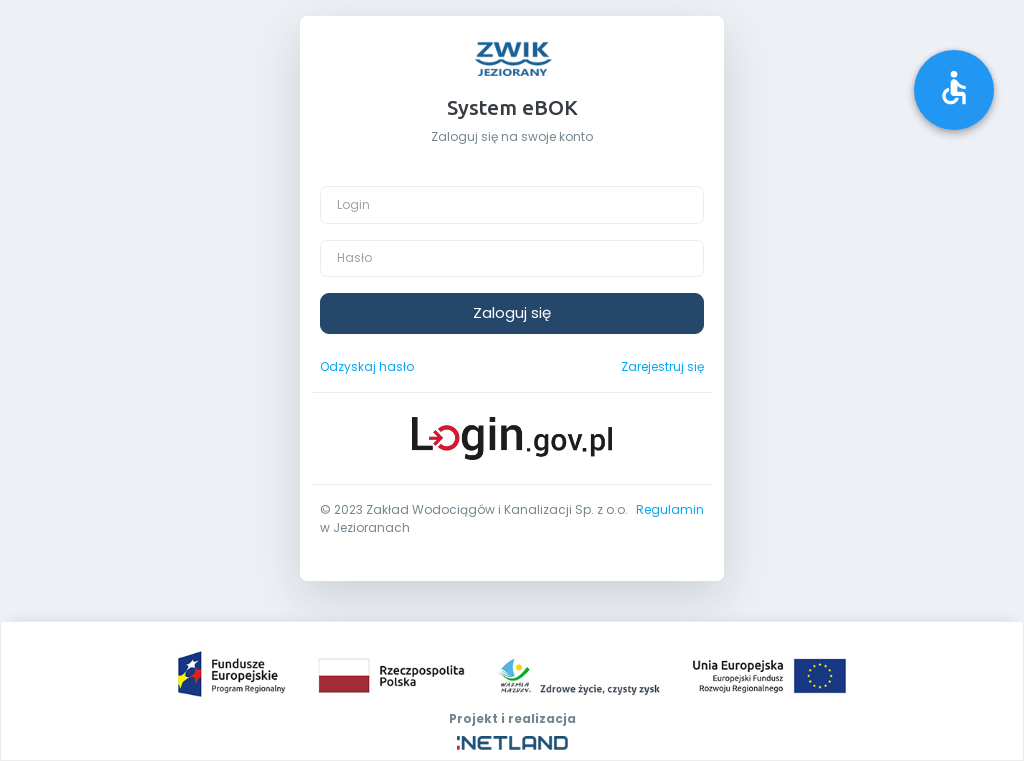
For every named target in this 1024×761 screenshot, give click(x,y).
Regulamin (670, 509)
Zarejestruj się (662, 366)
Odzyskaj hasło (367, 366)
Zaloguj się (512, 312)
